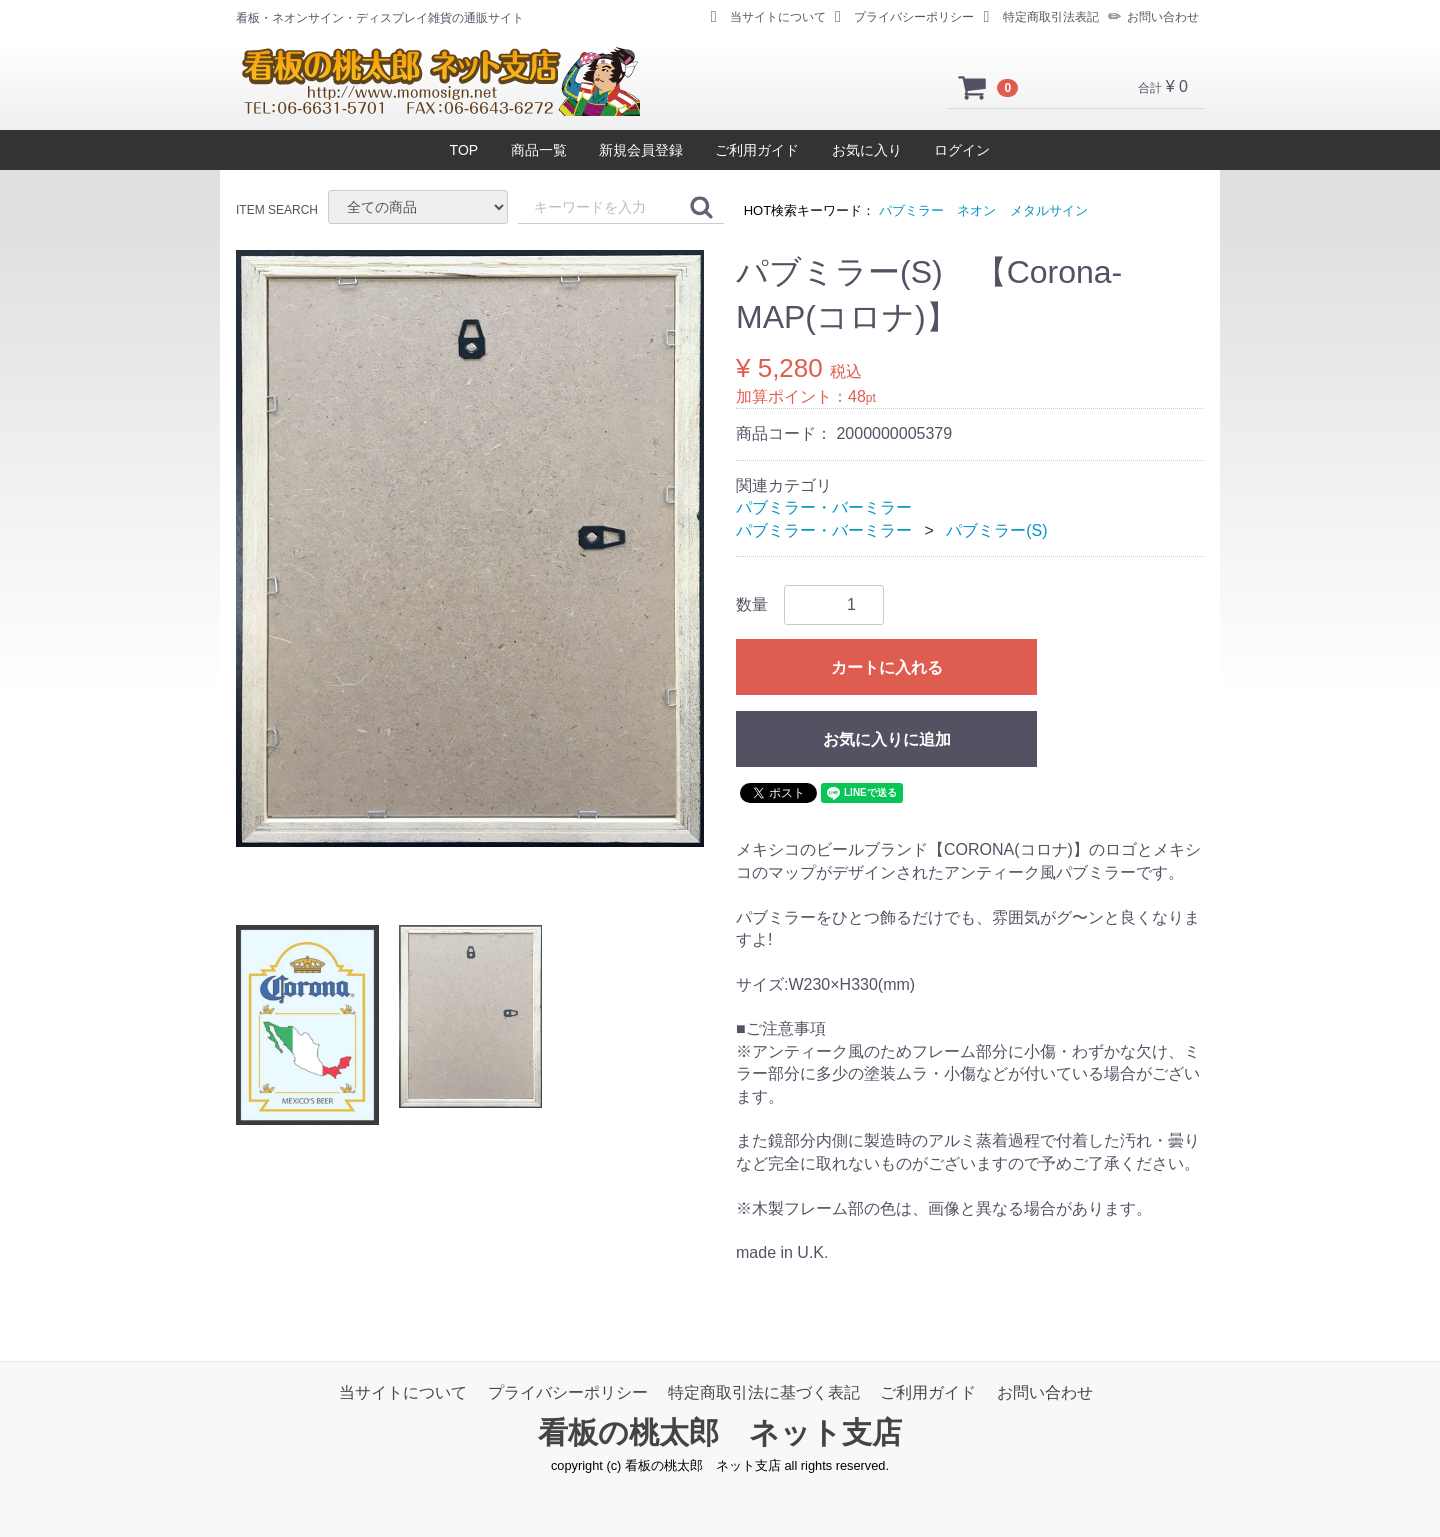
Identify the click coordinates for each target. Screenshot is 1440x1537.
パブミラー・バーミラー (824, 507)
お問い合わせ (1153, 17)
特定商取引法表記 (1041, 17)
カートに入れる (887, 667)
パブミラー (911, 210)
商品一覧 (539, 150)
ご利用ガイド (757, 150)
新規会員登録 (641, 150)
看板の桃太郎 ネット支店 (720, 1432)
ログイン (962, 150)
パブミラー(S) (996, 530)
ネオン (976, 210)
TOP (464, 150)
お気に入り (867, 150)
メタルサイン (1049, 210)
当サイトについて (768, 17)
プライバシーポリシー (904, 17)
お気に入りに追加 (887, 739)
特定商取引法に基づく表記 (764, 1392)
